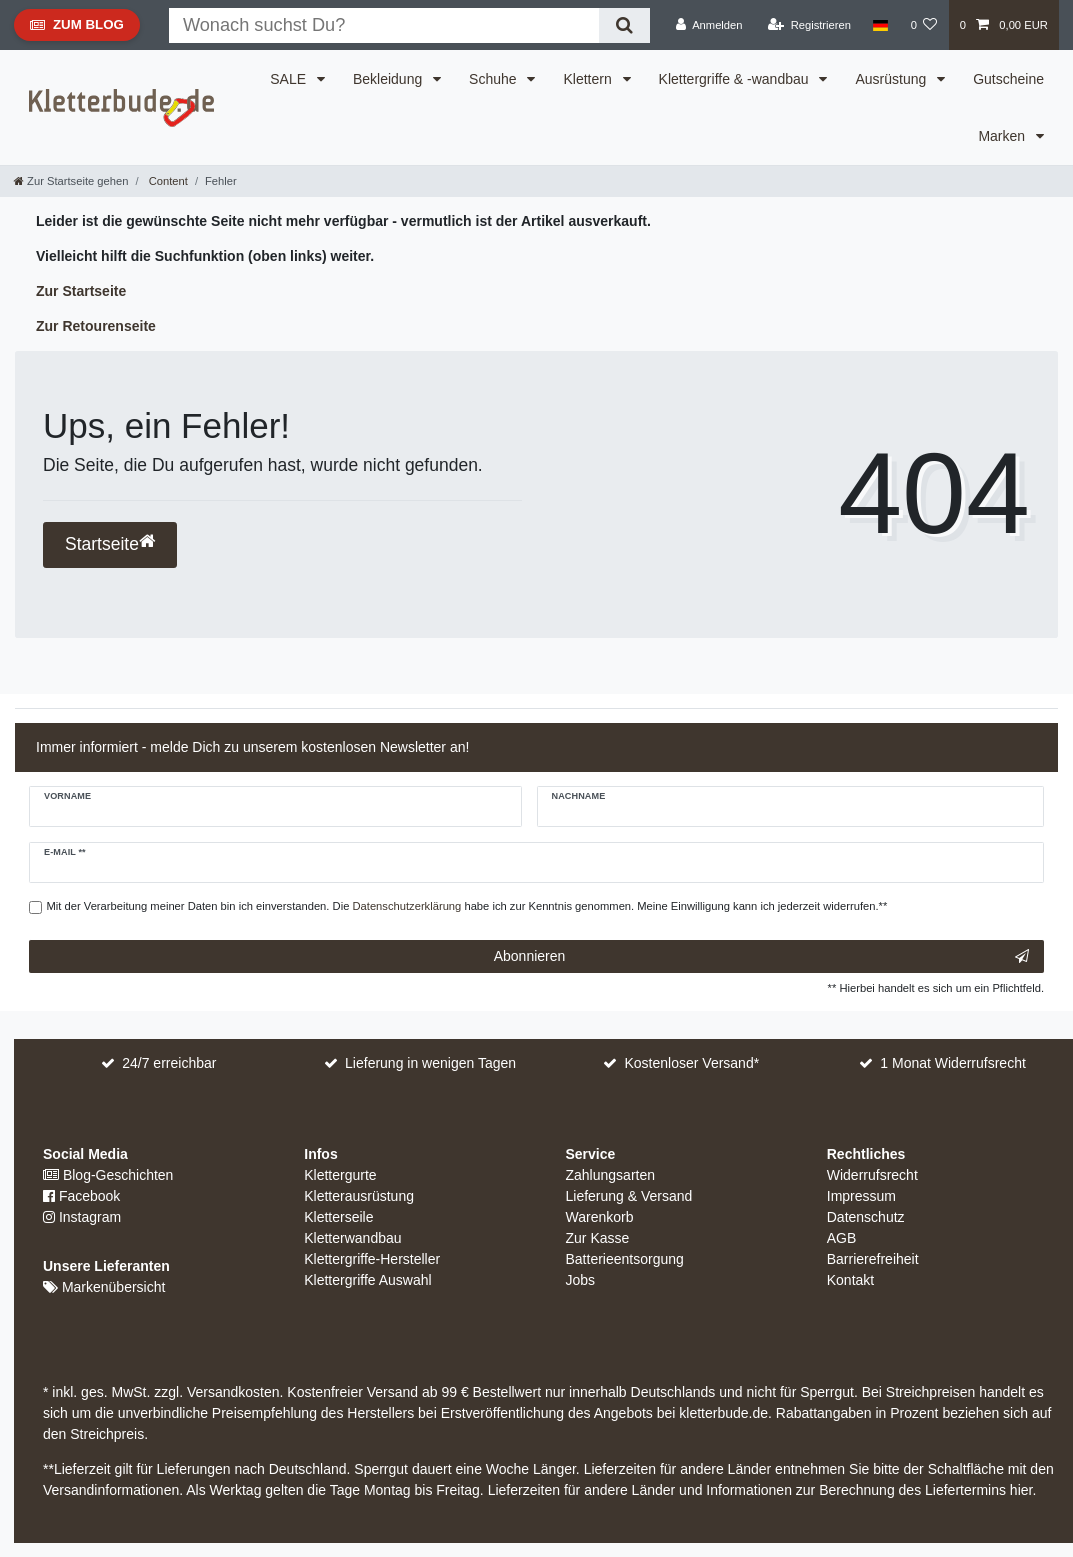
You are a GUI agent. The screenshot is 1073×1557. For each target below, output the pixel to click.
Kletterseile (338, 1217)
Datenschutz (866, 1217)
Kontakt (850, 1280)
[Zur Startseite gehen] (71, 181)
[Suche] (624, 25)
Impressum (861, 1196)
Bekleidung (389, 79)
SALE (290, 79)
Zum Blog (76, 29)
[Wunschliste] (923, 25)
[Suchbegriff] (384, 25)
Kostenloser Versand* (692, 1063)
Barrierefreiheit (873, 1259)
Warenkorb (600, 1217)
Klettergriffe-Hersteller (372, 1259)
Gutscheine (1008, 79)
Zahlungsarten (611, 1175)
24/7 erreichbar (169, 1063)
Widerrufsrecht (872, 1175)
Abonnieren (761, 957)
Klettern (589, 79)
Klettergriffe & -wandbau (736, 79)
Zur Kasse (598, 1238)
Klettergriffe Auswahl (367, 1280)
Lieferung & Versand (629, 1196)
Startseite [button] (110, 543)
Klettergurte (340, 1175)
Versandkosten (231, 1392)
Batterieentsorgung (625, 1259)
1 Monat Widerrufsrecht (953, 1063)
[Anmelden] (709, 25)
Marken (1003, 136)
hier (1021, 1490)
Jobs (581, 1280)
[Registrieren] (809, 25)
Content (167, 181)
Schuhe (494, 79)
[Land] (880, 25)
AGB (842, 1238)
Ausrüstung (892, 79)
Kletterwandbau (352, 1238)
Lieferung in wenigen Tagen (430, 1063)
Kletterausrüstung (359, 1196)
